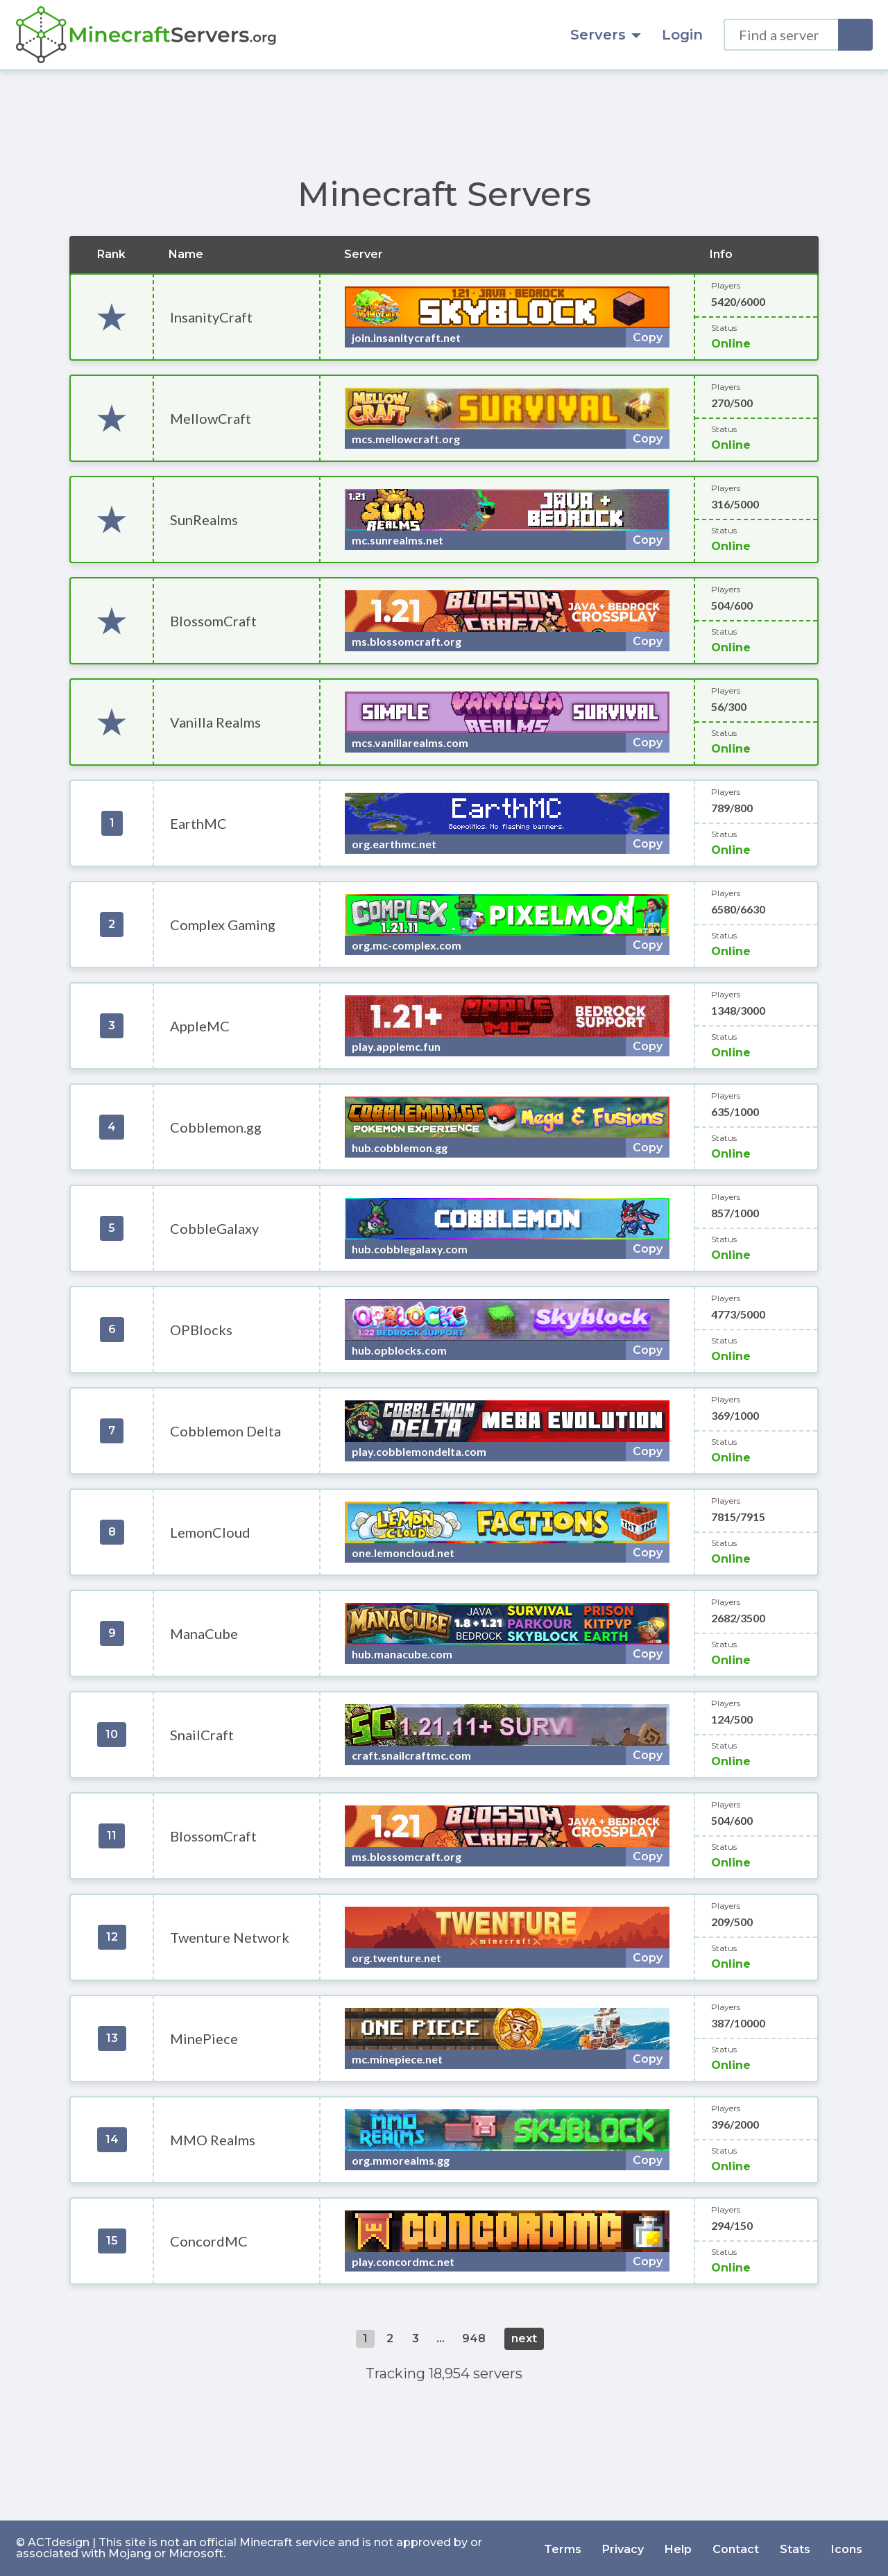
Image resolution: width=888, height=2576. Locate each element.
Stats (795, 2547)
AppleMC (200, 1025)
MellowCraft (210, 418)
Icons (846, 2547)
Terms (562, 2547)
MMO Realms (212, 2139)
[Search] (855, 35)
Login (682, 34)
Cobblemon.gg (216, 1127)
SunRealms (204, 519)
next (524, 2338)
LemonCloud (210, 1532)
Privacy (623, 2547)
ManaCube (204, 1633)
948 (474, 2338)
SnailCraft (202, 1734)
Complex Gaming (222, 924)
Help (678, 2547)
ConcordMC (209, 2241)
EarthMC (198, 823)
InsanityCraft (211, 317)
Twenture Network (229, 1937)
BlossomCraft (213, 620)
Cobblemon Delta (225, 1431)
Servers (605, 34)
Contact (735, 2547)
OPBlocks (201, 1329)
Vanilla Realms (215, 722)
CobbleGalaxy (214, 1228)
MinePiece (204, 2038)
